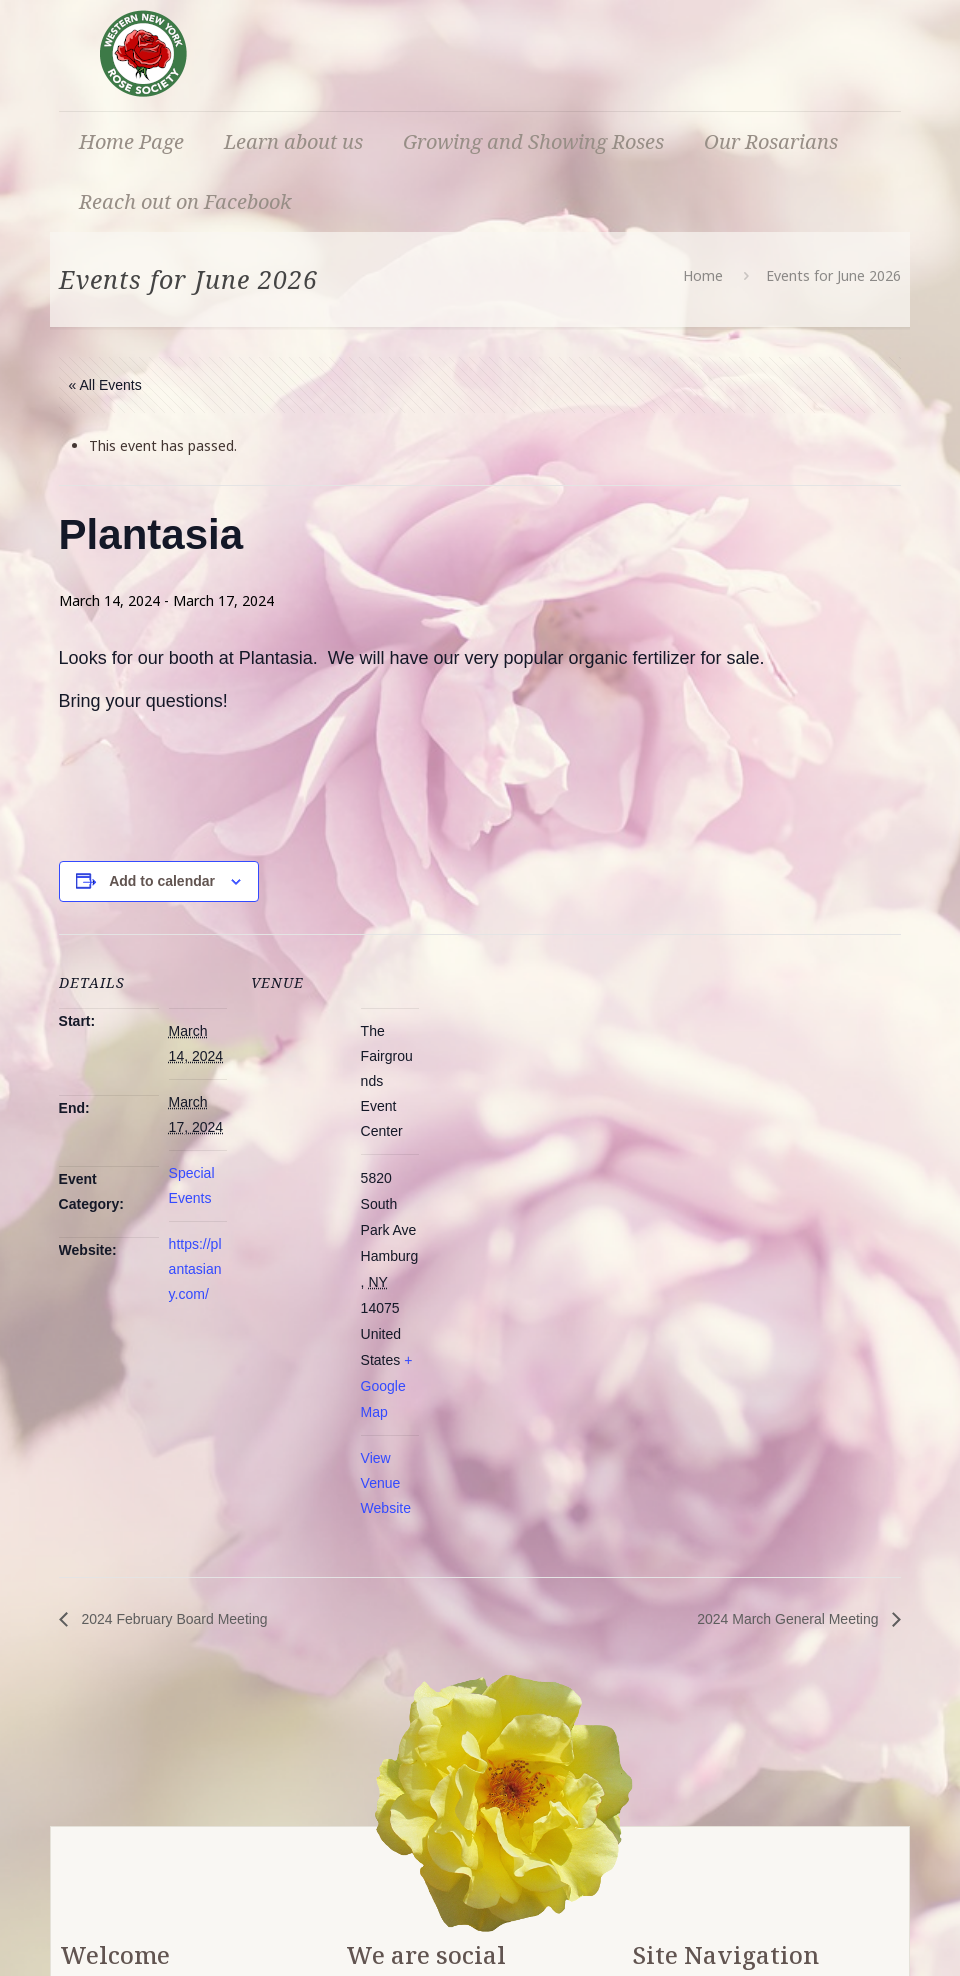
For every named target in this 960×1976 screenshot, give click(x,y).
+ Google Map (387, 1386)
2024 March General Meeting (789, 1619)
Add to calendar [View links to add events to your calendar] (162, 881)
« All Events (105, 385)
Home (703, 275)
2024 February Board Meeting (173, 1619)
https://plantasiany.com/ (195, 1269)
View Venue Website (386, 1483)
